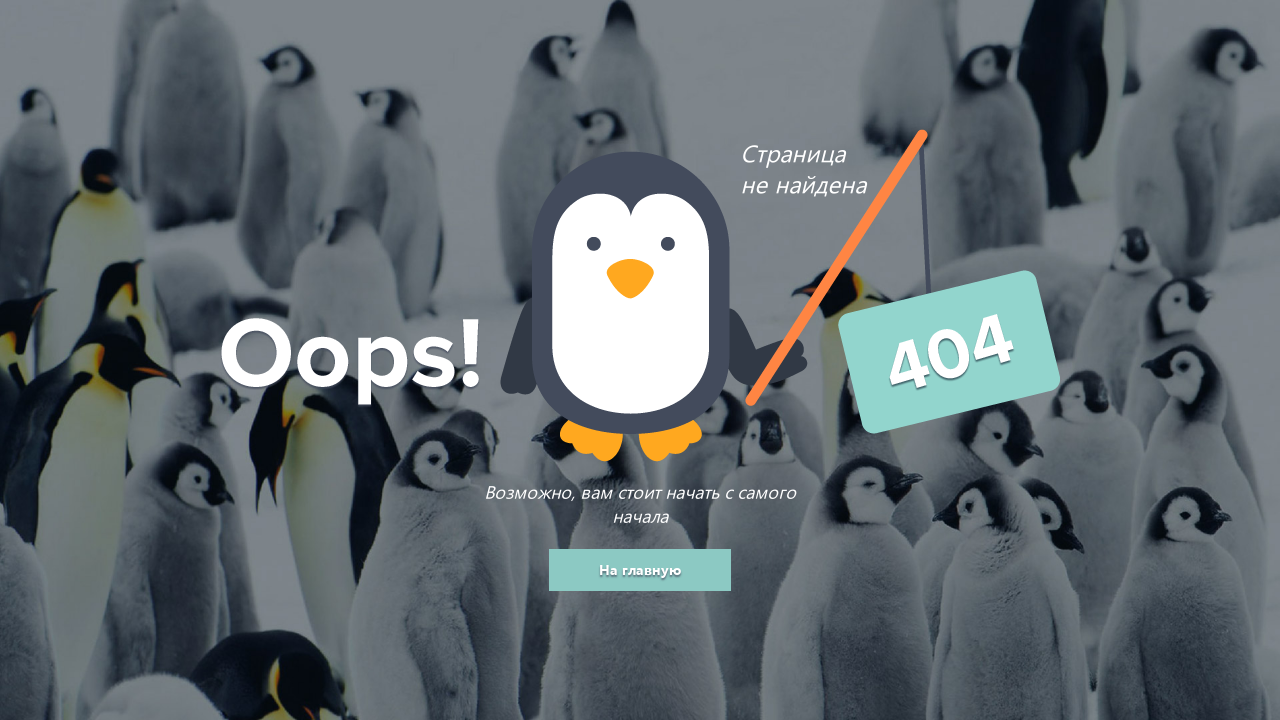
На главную (640, 569)
